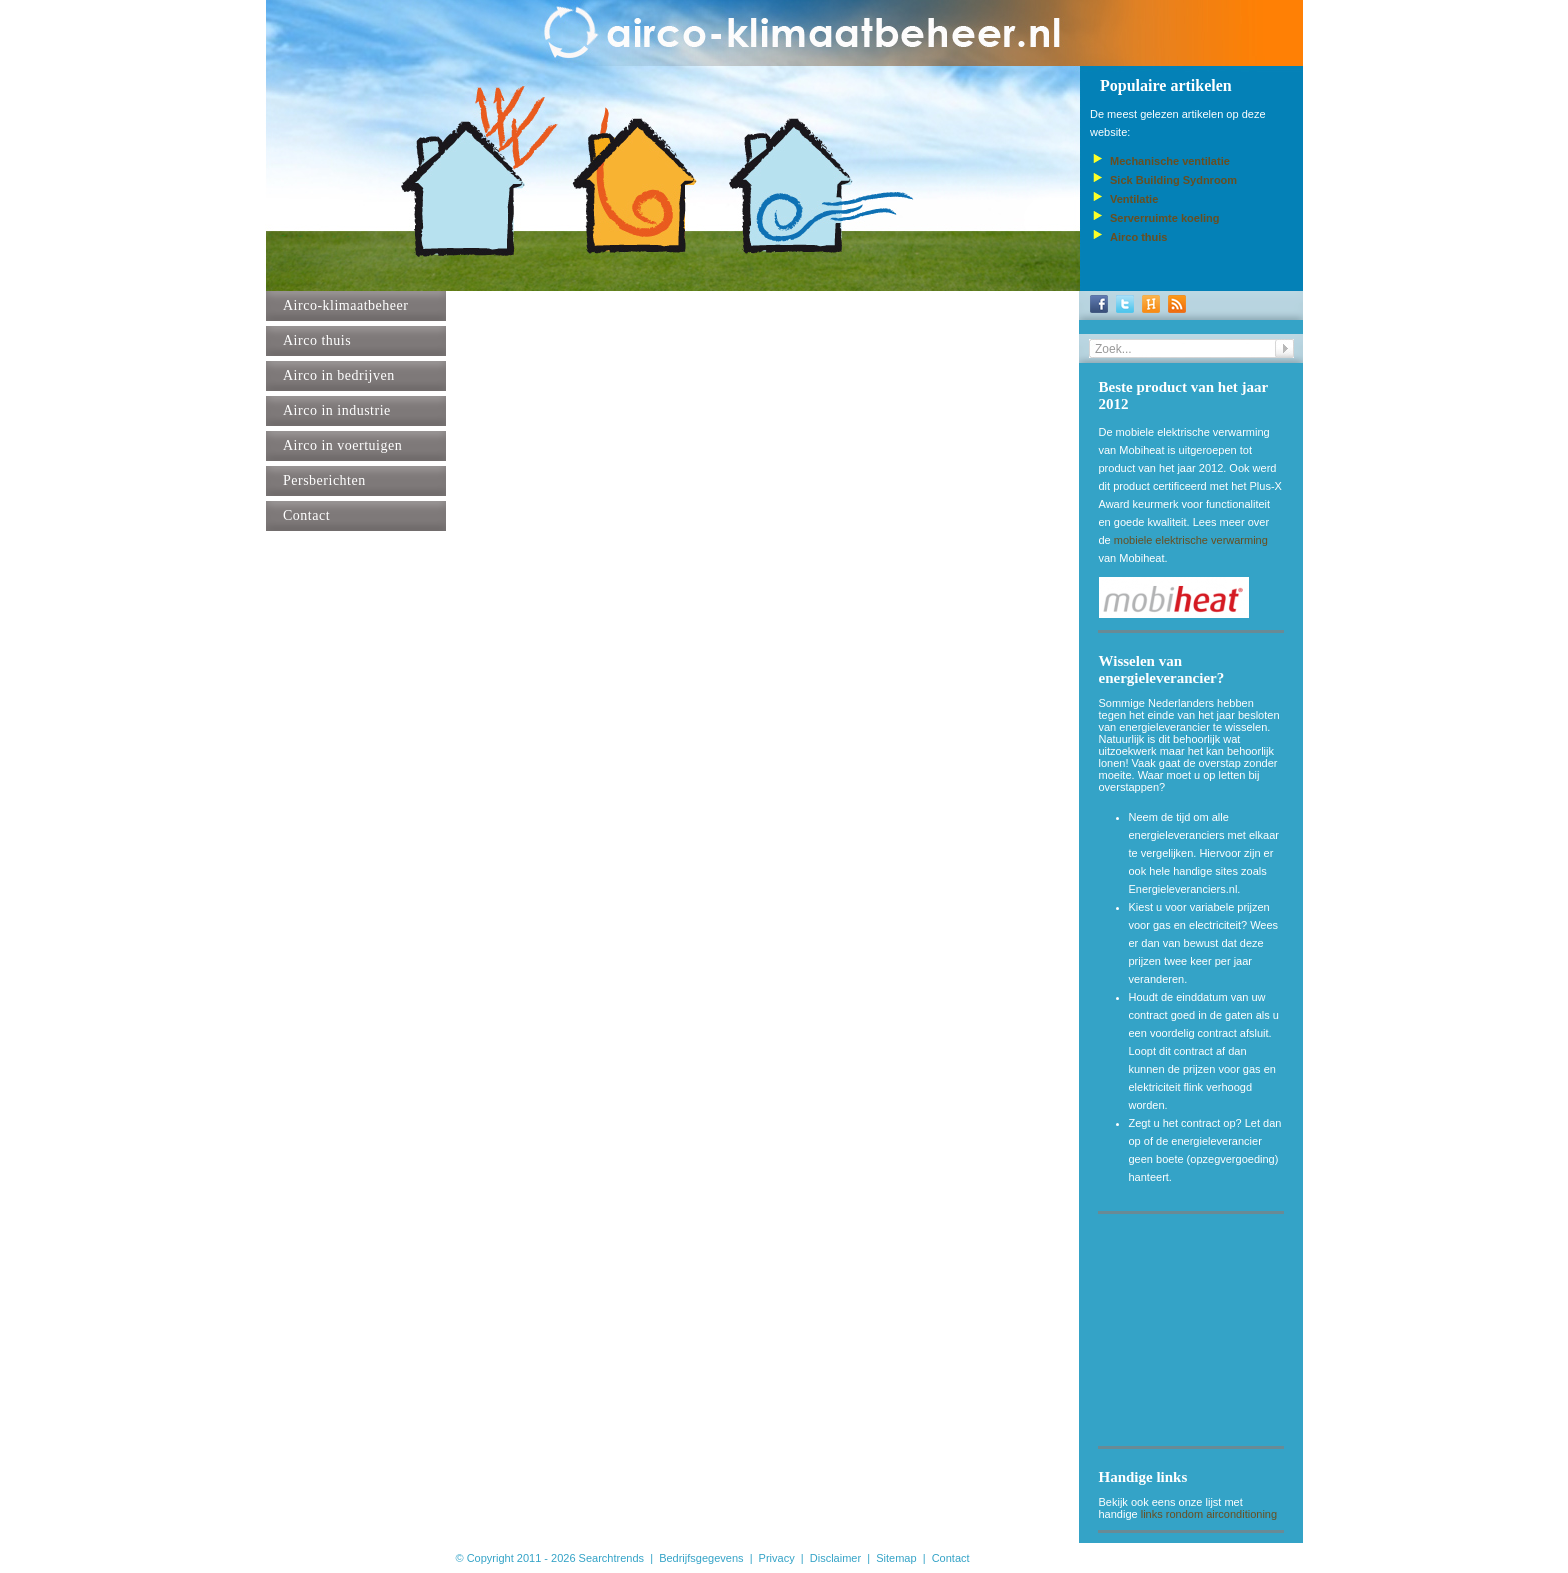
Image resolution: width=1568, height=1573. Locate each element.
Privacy (777, 1558)
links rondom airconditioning (1209, 1514)
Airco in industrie (337, 410)
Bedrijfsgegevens (701, 1558)
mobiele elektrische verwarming (1191, 540)
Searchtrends (611, 1558)
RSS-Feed (1177, 304)
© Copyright (485, 1558)
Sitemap (896, 1558)
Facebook (1099, 304)
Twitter (1125, 304)
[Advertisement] (1199, 1334)
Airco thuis (317, 340)
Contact (306, 515)
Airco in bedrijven (339, 375)
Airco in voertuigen (342, 445)
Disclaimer (835, 1558)
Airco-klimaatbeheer (345, 305)
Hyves (1151, 304)
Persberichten (324, 480)
